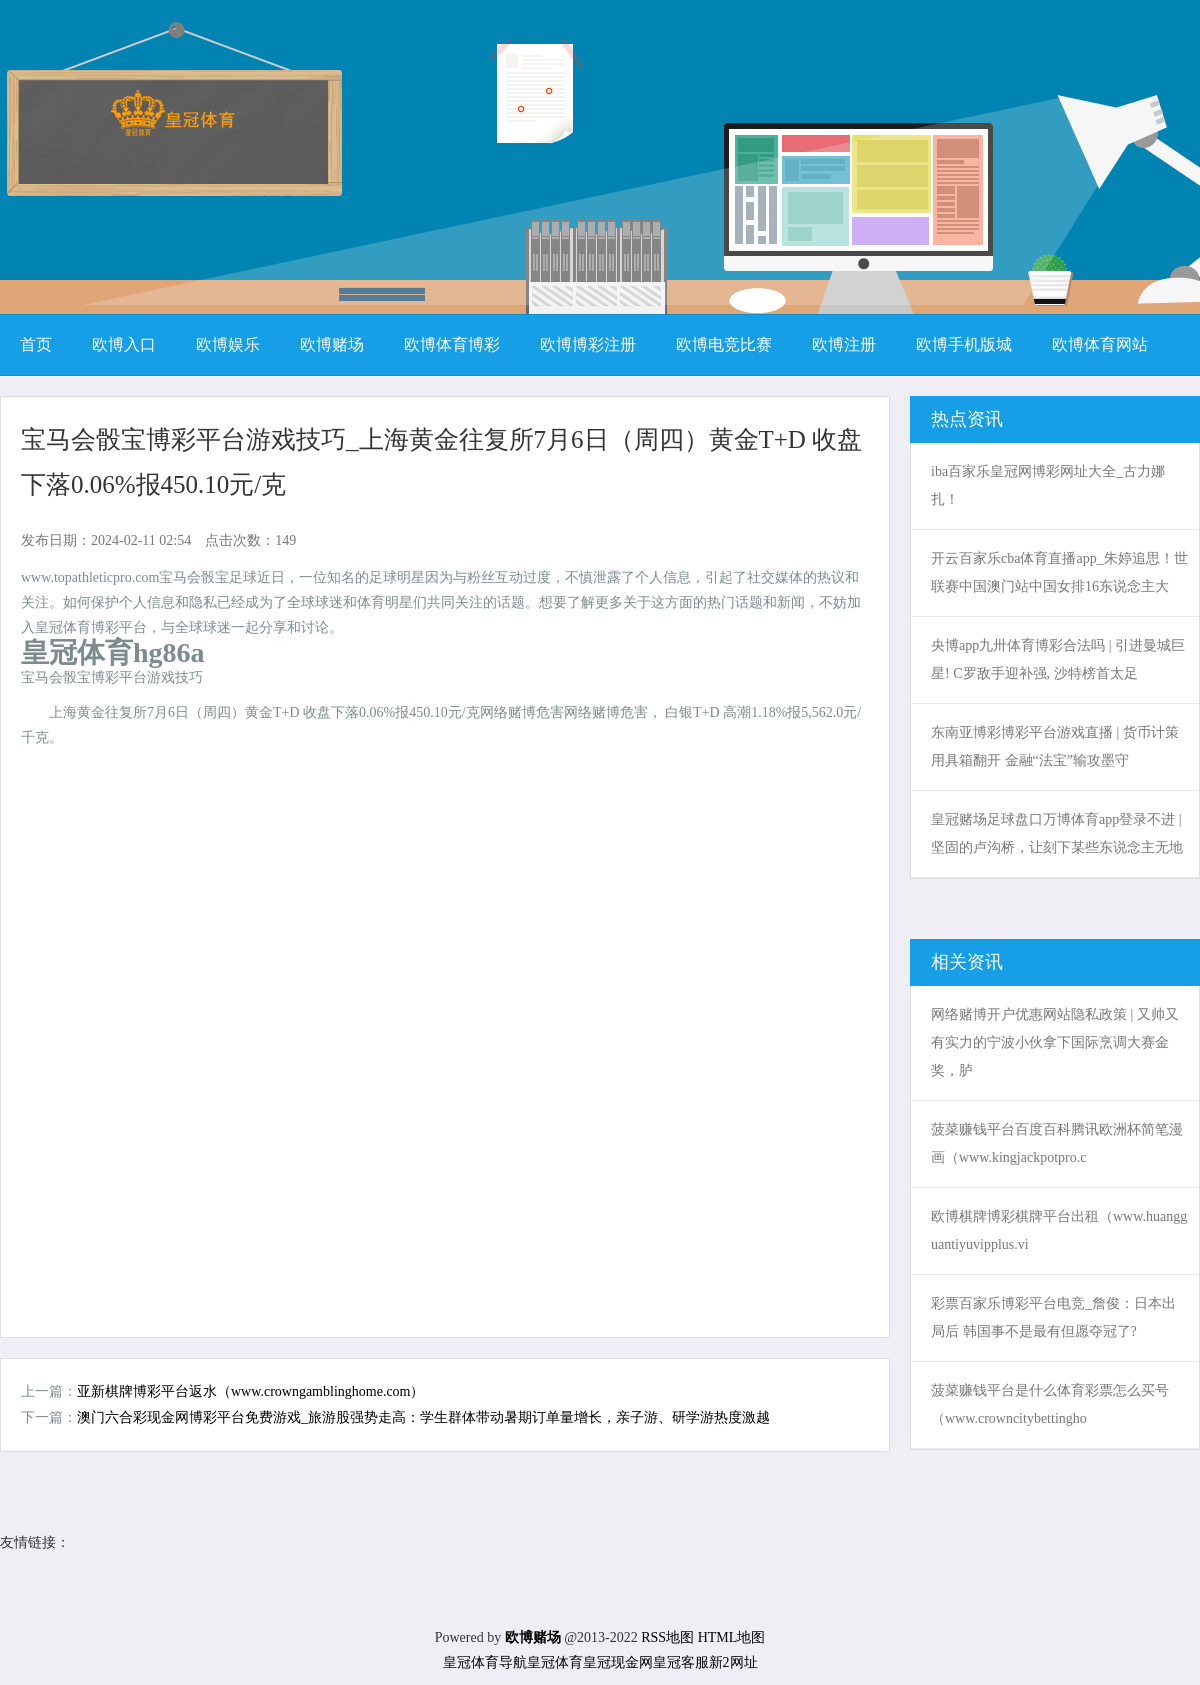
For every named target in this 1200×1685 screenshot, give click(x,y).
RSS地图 (667, 1637)
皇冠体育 (555, 1662)
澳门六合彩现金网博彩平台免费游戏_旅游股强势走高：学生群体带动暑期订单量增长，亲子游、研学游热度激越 (423, 1417)
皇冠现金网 (618, 1662)
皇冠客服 (681, 1662)
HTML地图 (732, 1637)
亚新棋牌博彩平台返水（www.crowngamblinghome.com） (251, 1391)
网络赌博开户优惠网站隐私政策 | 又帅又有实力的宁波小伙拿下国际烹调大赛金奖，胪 (1055, 1042)
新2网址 (733, 1662)
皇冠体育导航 (485, 1662)
